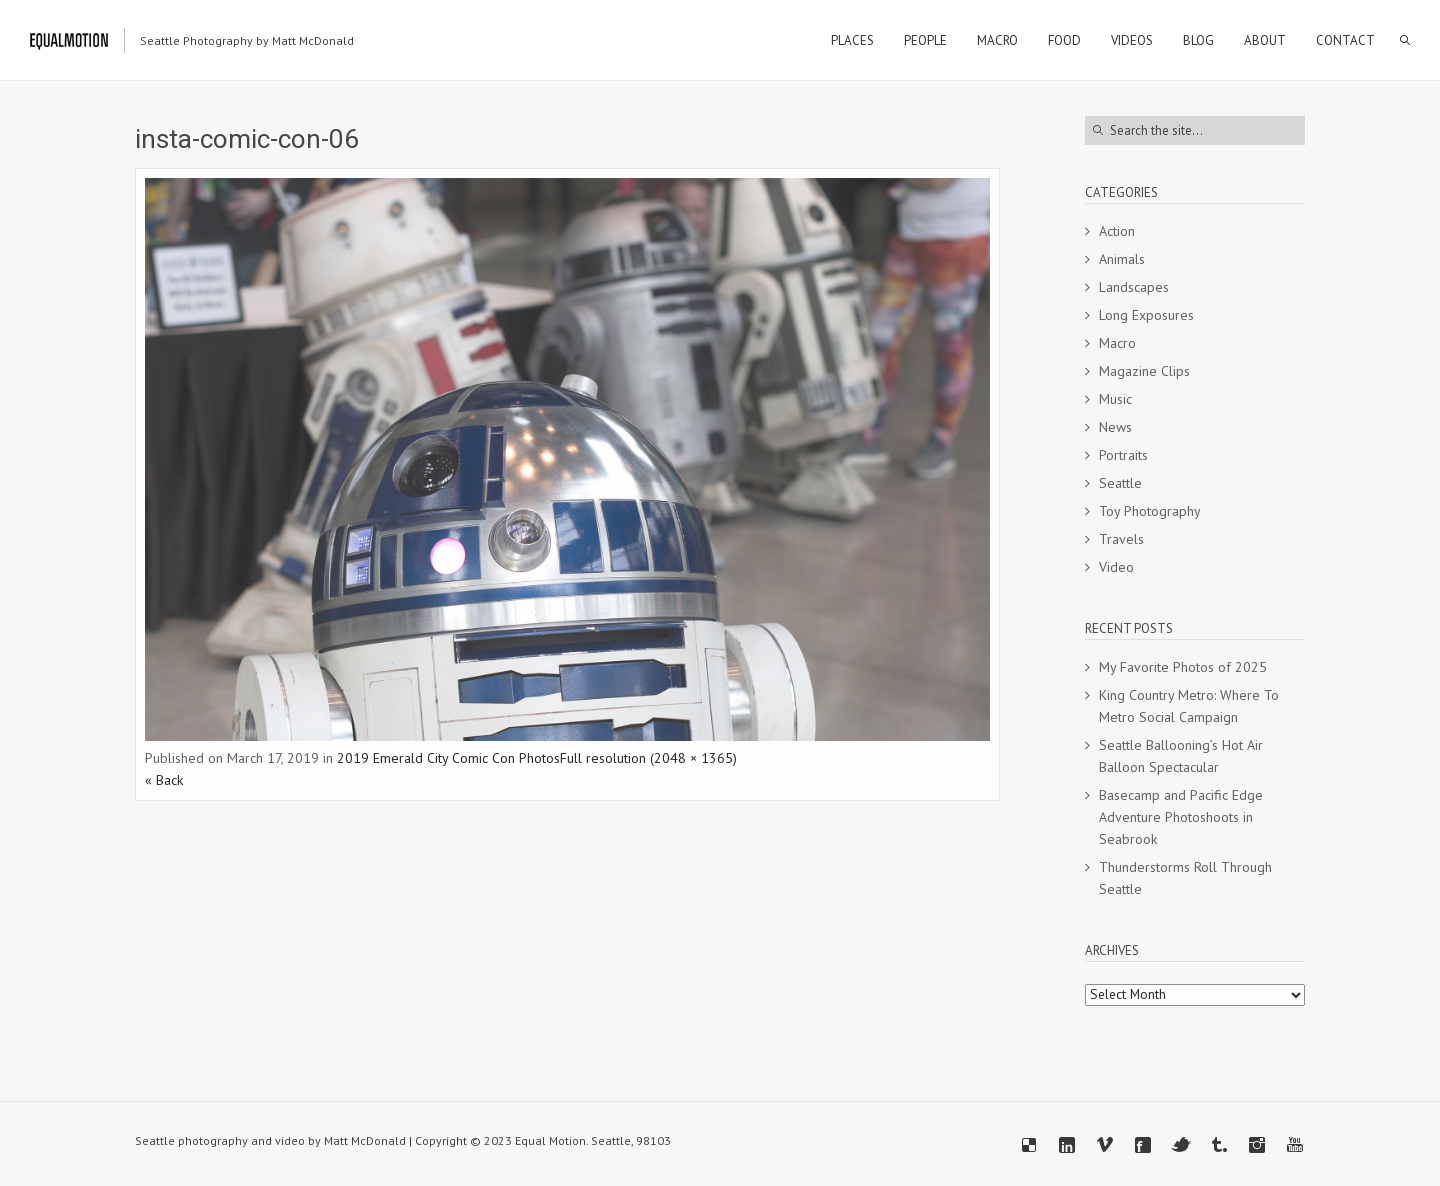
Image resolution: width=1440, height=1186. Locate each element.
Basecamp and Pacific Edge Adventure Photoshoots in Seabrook (1181, 817)
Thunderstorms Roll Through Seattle (1185, 878)
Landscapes (1134, 287)
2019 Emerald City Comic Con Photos (448, 758)
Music (1115, 399)
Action (1117, 231)
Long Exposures (1146, 315)
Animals (1122, 259)
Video (1116, 567)
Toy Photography (1150, 511)
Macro (1117, 343)
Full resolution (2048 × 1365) (648, 758)
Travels (1121, 539)
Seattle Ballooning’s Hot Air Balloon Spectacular (1181, 756)
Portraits (1123, 455)
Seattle (1120, 483)
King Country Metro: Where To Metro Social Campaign (1189, 706)
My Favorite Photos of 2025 (1183, 667)
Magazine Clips (1144, 371)
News (1115, 427)
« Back (164, 780)
